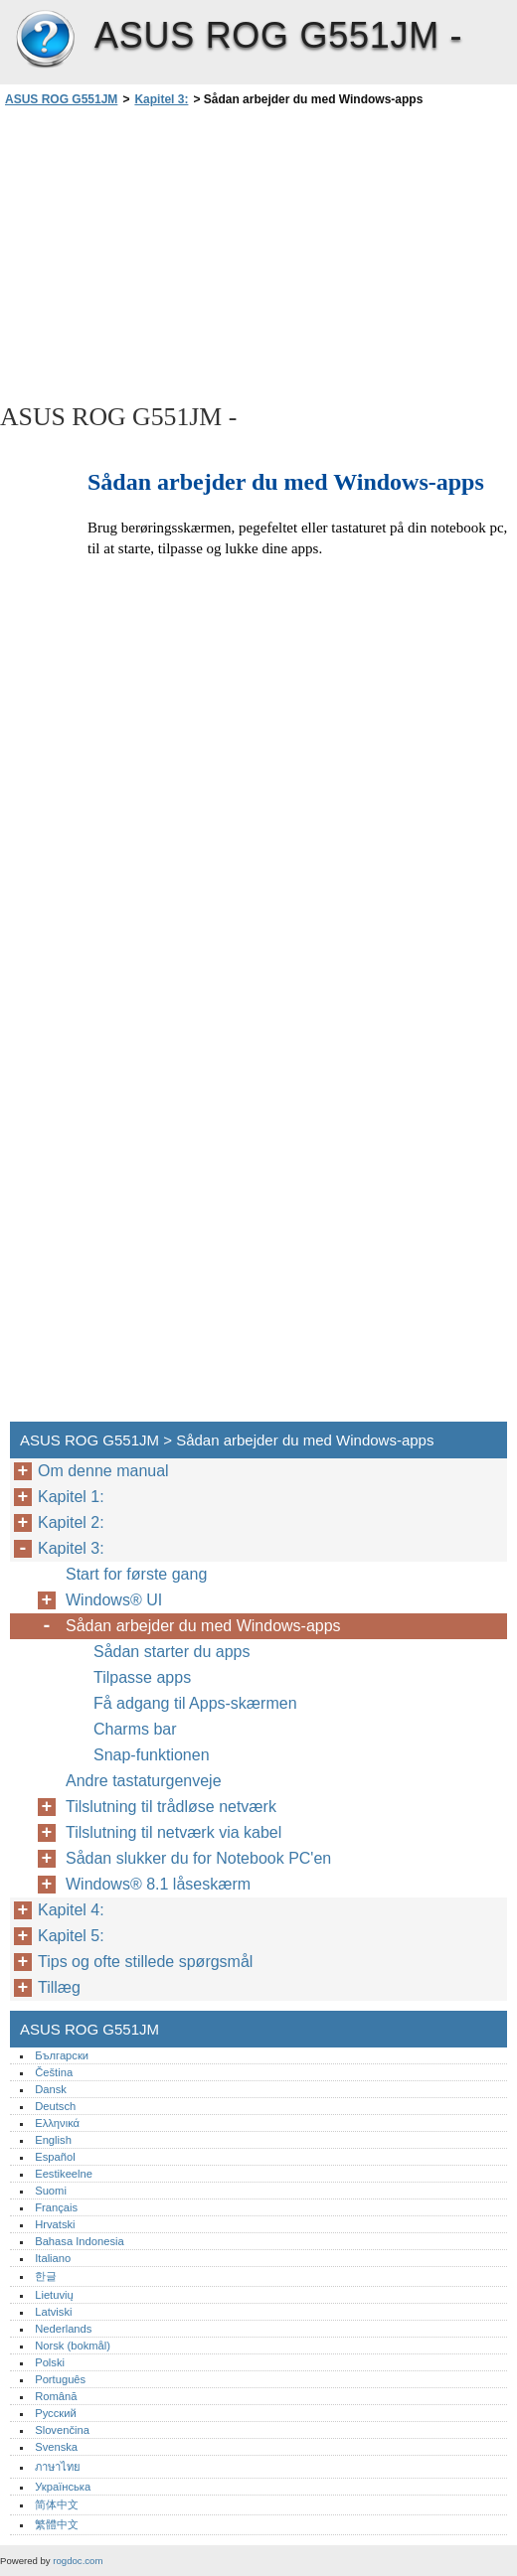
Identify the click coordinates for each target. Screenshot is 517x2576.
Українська (62, 2487)
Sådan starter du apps (171, 1651)
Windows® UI (114, 1599)
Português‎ (60, 2379)
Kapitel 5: (71, 1935)
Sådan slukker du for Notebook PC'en (201, 1858)
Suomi (51, 2191)
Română (56, 2396)
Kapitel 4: (71, 1909)
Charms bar (135, 1729)
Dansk (51, 2089)
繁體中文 (57, 2524)
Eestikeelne (63, 2174)
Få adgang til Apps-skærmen (195, 1703)
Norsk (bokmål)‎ (72, 2345)
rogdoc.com (77, 2560)
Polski (50, 2362)
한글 (46, 2276)
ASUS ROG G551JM (45, 40)
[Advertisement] (177, 253)
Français (56, 2207)
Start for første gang (136, 1574)
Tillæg (59, 1987)
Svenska (56, 2447)
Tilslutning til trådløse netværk (171, 1806)
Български (61, 2055)
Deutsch (55, 2106)
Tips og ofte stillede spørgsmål (148, 1961)
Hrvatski (55, 2224)
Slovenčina (62, 2430)
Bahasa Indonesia (79, 2241)
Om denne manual (103, 1470)
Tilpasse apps (142, 1677)
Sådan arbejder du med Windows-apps (203, 1625)
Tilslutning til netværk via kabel (173, 1832)
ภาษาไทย (58, 2467)
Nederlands (63, 2329)
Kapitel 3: (161, 99)
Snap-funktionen (151, 1754)
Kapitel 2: (71, 1522)
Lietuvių (54, 2295)
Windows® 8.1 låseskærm (158, 1884)
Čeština (54, 2072)
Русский (56, 2413)
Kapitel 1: (71, 1496)
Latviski (53, 2312)
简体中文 (57, 2504)
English (53, 2140)
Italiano (53, 2258)
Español (55, 2157)
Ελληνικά (57, 2123)
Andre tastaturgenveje (144, 1780)
